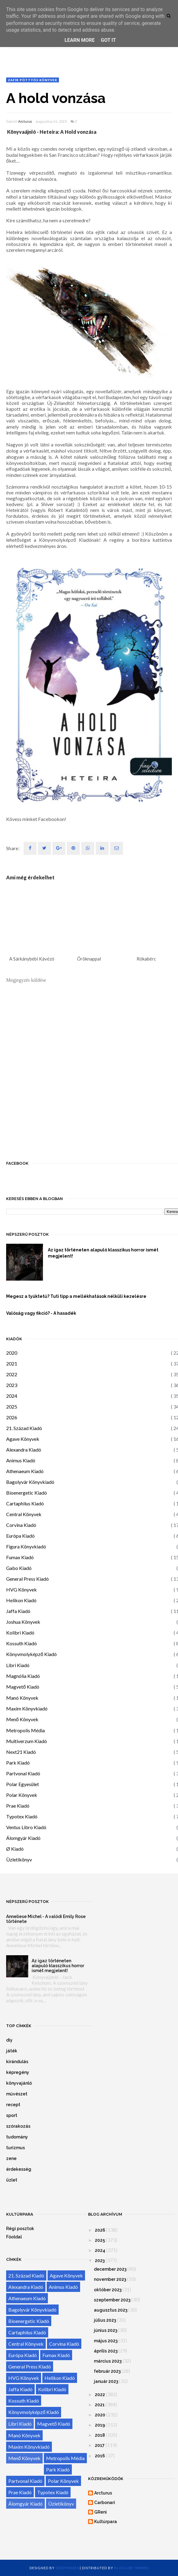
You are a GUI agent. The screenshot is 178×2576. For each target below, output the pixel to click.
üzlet (11, 2180)
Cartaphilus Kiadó (25, 1503)
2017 (100, 2445)
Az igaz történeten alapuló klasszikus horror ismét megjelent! (58, 1965)
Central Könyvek (23, 1514)
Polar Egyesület (22, 1784)
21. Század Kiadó (24, 1428)
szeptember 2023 (112, 2299)
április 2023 (106, 2350)
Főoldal (14, 2236)
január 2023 (106, 2381)
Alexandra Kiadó (23, 1449)
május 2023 (106, 2340)
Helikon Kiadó (21, 1600)
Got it (108, 40)
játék (11, 2050)
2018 (100, 2435)
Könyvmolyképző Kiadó (31, 1654)
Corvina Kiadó (21, 1525)
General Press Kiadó (27, 1579)
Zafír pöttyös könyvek (32, 80)
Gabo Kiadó (19, 1568)
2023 (11, 1385)
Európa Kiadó (20, 1536)
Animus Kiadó (20, 1460)
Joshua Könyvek (23, 1622)
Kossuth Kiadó (21, 1643)
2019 (100, 2425)
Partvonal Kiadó (23, 1773)
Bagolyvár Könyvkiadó (30, 1482)
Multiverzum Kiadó (26, 1741)
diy (9, 2040)
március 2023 (108, 2361)
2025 (11, 1406)
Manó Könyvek (22, 1698)
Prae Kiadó (17, 1806)
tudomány (17, 2136)
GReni (100, 2512)
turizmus (15, 2147)
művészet (16, 2093)
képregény (17, 2072)
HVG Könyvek (21, 1589)
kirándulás (17, 2061)
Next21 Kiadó (21, 1752)
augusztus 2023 (110, 2310)
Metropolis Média (25, 1730)
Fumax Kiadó (20, 1557)
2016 (100, 2455)
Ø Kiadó (15, 1849)
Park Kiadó (18, 1763)
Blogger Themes (131, 2568)
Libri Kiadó (17, 1665)
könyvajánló (19, 2083)
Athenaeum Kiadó (25, 1471)
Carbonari (104, 2502)
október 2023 (108, 2289)
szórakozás (18, 2126)
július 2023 (105, 2320)
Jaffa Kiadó (18, 1611)
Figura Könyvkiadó (26, 1546)
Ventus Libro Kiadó (26, 1827)
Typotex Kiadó (21, 1816)
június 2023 (105, 2330)
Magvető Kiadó (22, 1687)
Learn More (79, 40)
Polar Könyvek (21, 1795)
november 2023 (110, 2279)
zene (11, 2158)
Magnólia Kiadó (23, 1676)
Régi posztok (20, 2228)
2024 (11, 1396)
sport (11, 2115)
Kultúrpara (105, 2521)
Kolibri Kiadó (20, 1632)
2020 (11, 1353)
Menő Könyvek (22, 1719)
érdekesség (18, 2169)
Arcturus (25, 121)
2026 (11, 1417)
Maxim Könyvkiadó (27, 1708)
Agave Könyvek (22, 1439)
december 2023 (110, 2269)
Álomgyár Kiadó (23, 1838)
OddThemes (67, 2568)
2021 (11, 1363)
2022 (11, 1374)
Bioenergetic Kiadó (26, 1493)
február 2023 (107, 2371)
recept (13, 2104)
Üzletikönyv (19, 1859)
